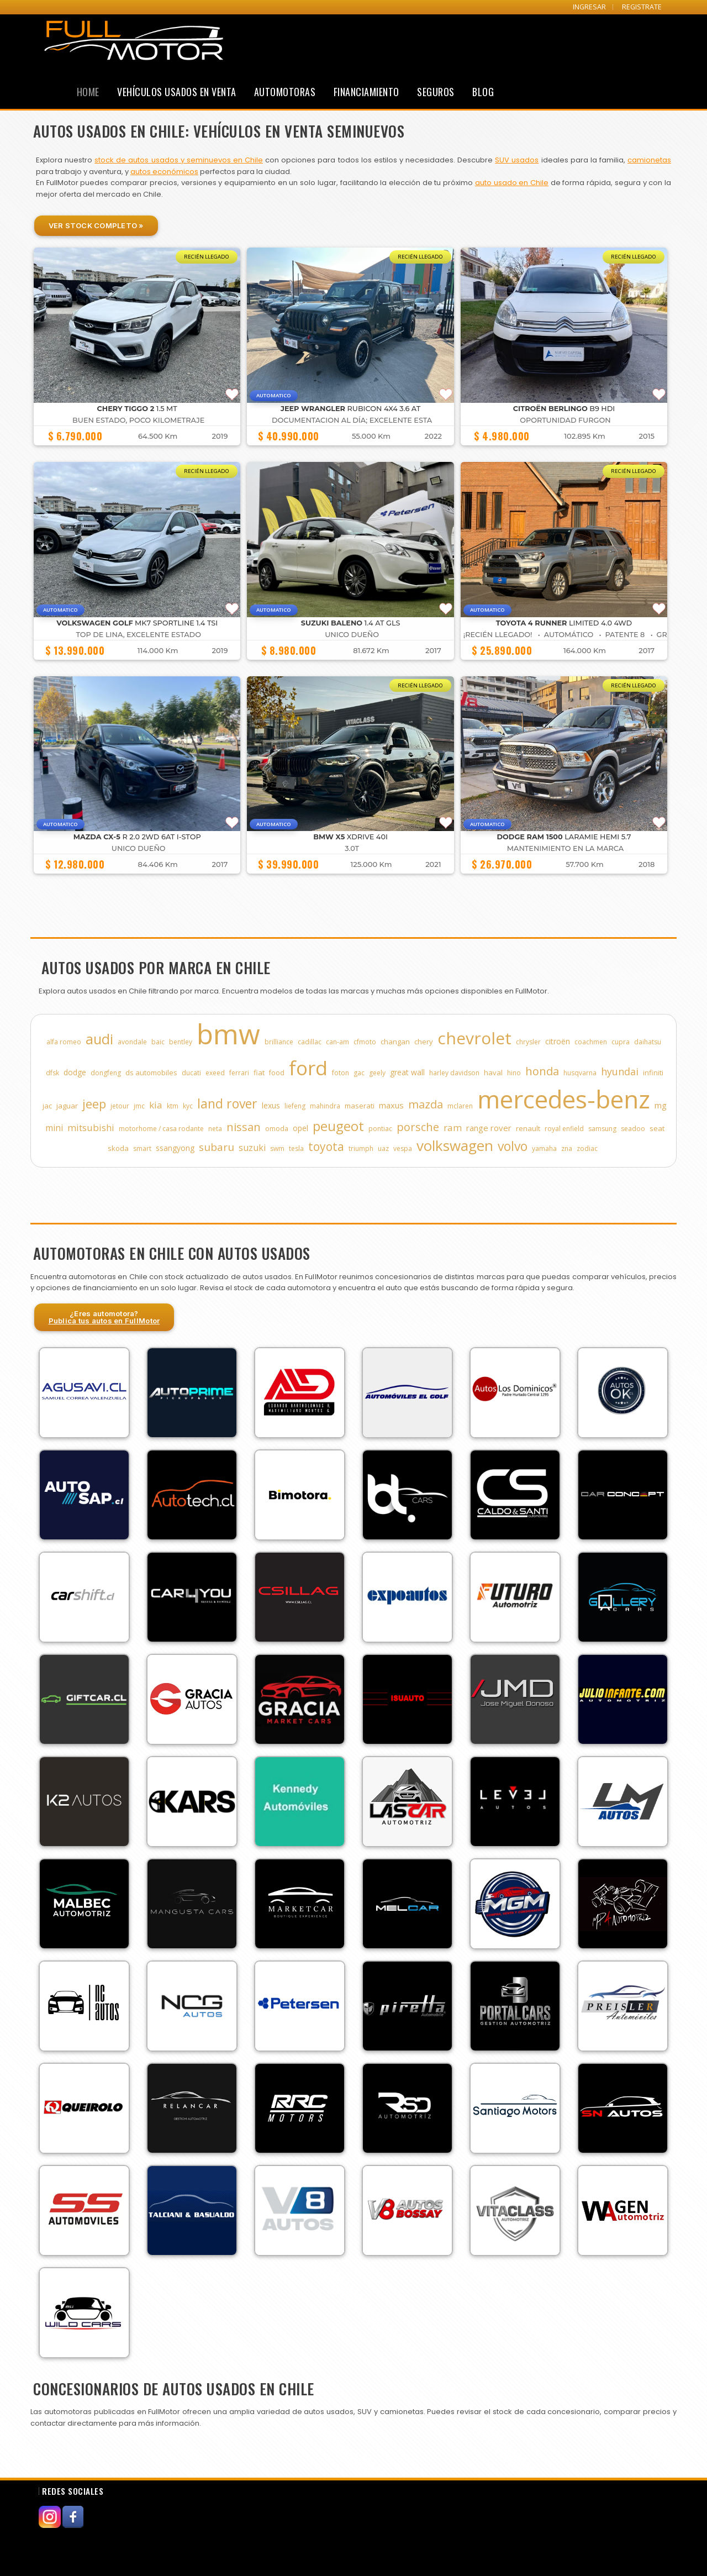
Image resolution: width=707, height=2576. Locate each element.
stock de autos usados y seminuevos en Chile (178, 160)
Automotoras (285, 92)
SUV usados (517, 160)
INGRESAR (589, 7)
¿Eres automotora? (104, 1317)
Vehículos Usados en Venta (176, 92)
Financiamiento (366, 92)
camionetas (649, 160)
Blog (483, 92)
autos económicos (164, 171)
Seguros (436, 92)
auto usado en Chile (511, 182)
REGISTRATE (642, 7)
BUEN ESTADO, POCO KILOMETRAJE (138, 420)
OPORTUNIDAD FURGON (565, 420)
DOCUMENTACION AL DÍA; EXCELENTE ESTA (352, 420)
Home (88, 92)
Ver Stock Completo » (96, 225)
